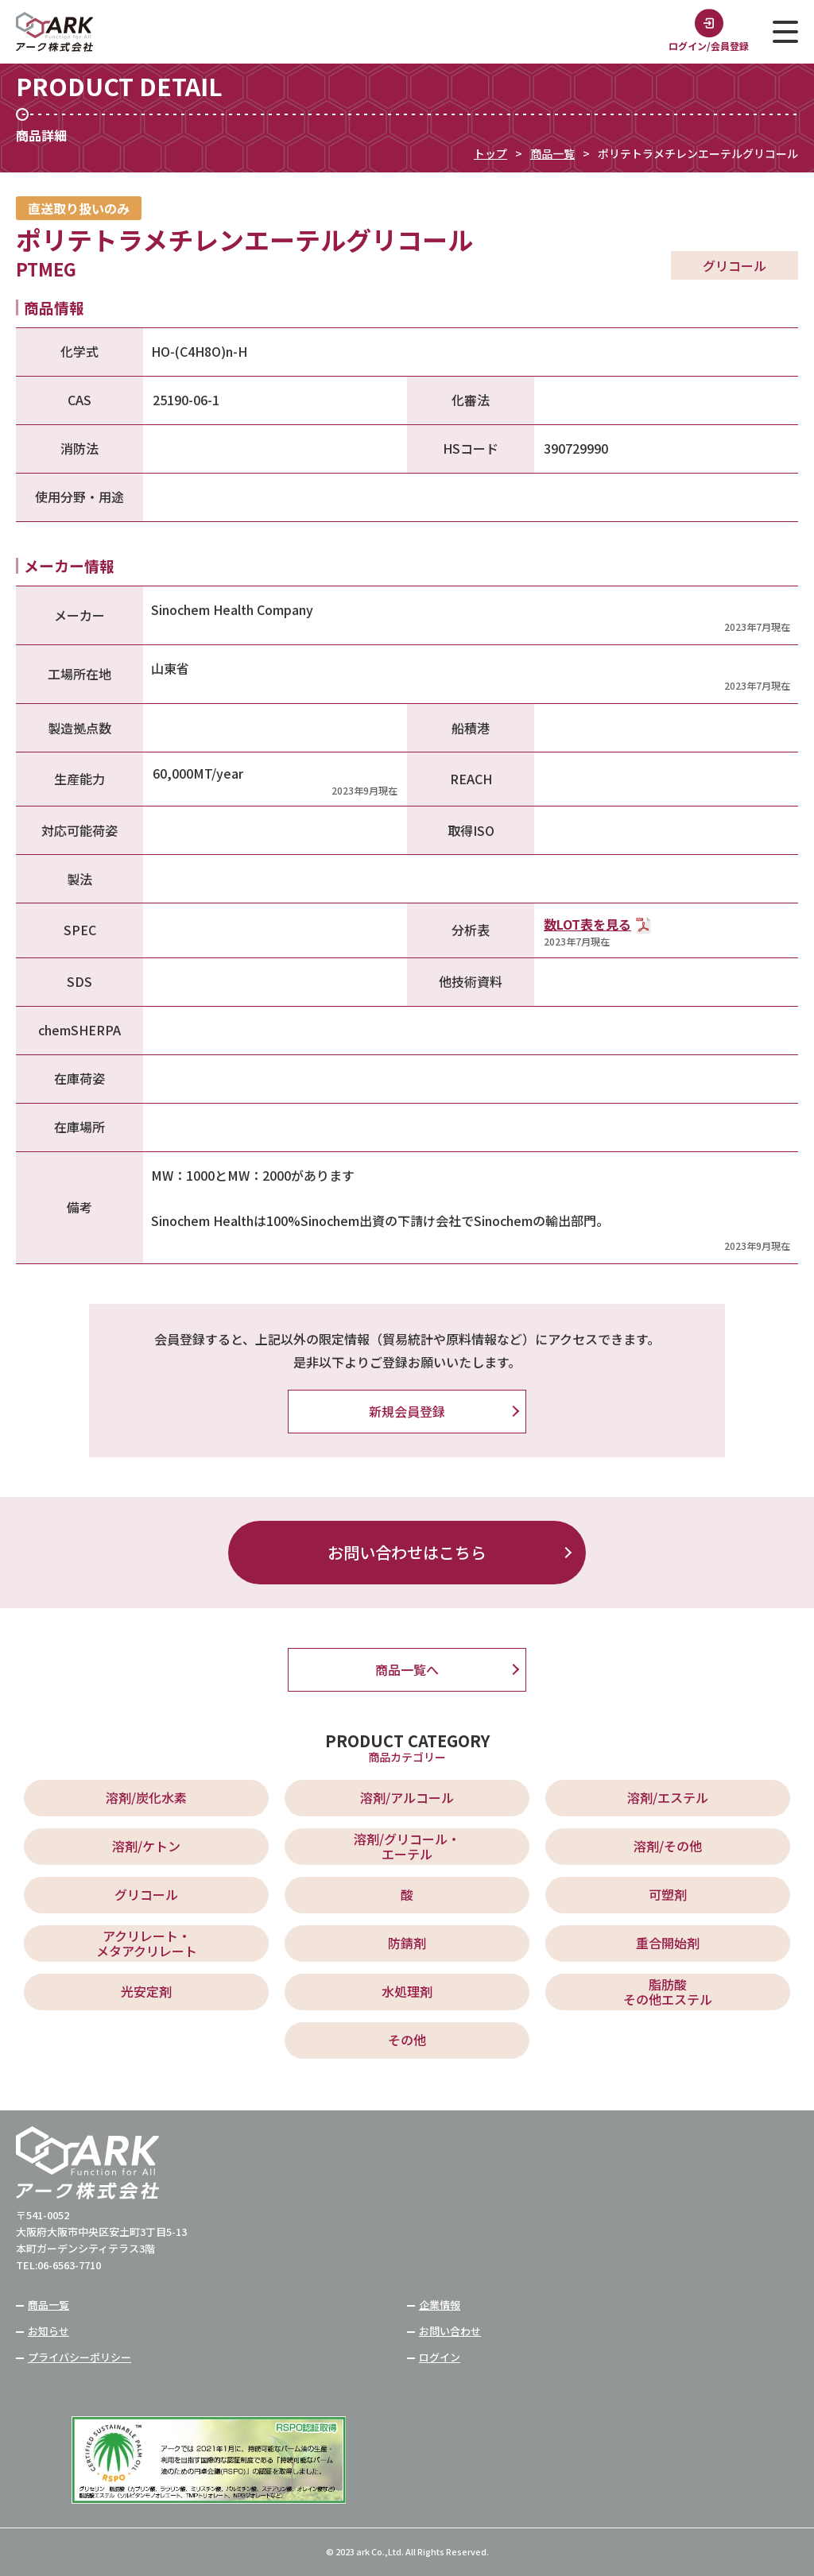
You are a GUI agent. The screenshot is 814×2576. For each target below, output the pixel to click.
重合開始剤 (668, 1942)
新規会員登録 (407, 1411)
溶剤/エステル (667, 1797)
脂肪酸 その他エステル (667, 1992)
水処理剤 (407, 1991)
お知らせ (48, 2330)
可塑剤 (668, 1894)
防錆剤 (407, 1942)
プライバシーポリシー (79, 2357)
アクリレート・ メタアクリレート (146, 1943)
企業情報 (439, 2304)
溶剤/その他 (668, 1845)
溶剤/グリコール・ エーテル (407, 1846)
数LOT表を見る (587, 924)
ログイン (439, 2357)
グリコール (146, 1894)
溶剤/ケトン (146, 1845)
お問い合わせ (450, 2330)
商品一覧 (552, 153)
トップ (490, 153)
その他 (407, 2039)
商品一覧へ (407, 1669)
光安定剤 (146, 1991)
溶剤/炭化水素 (146, 1797)
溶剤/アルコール (407, 1797)
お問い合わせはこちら (407, 1552)
